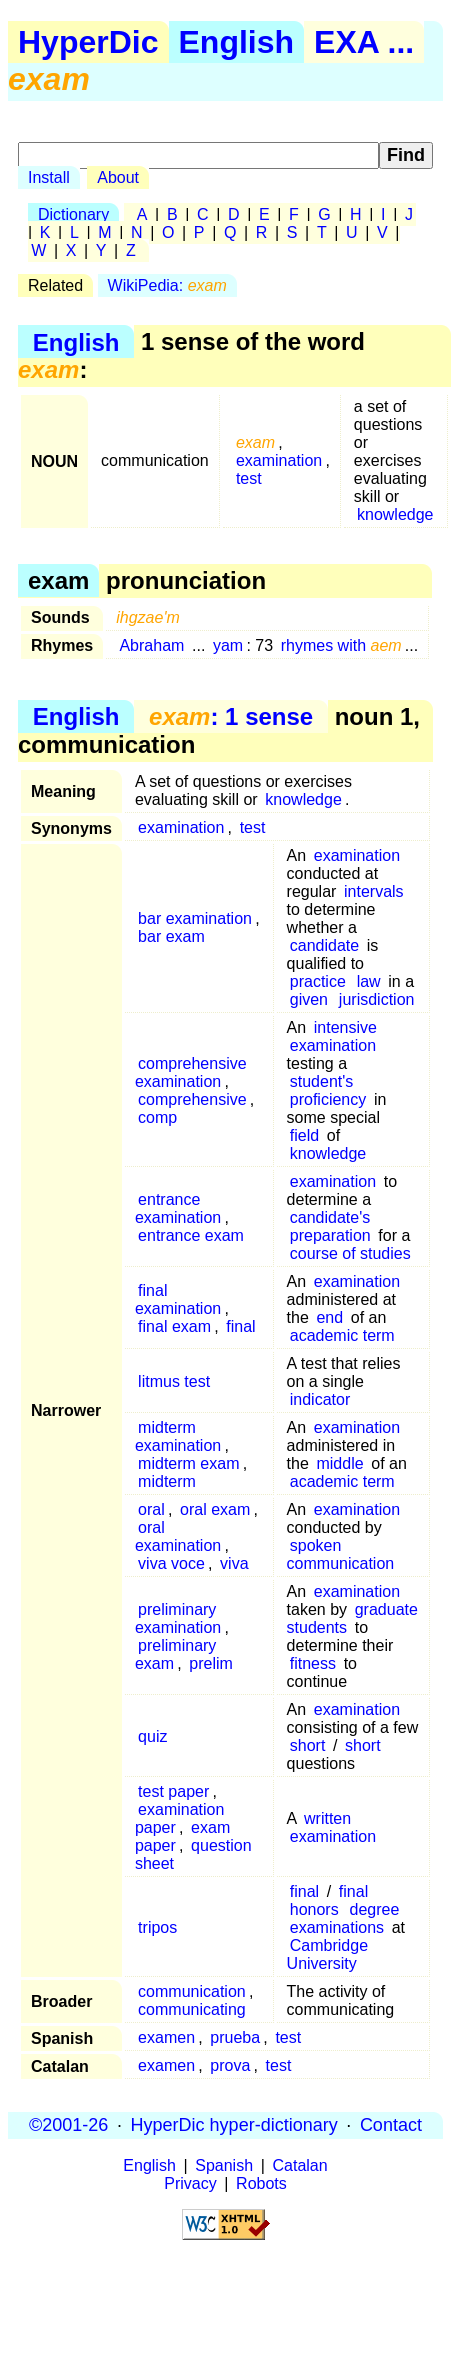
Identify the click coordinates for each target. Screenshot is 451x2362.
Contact (391, 2125)
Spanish (224, 2165)
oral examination (178, 1536)
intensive (345, 1027)
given (309, 999)
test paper (173, 1791)
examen (166, 2037)
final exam (174, 1326)
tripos (157, 1927)
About (118, 177)
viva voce (171, 1563)
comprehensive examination (191, 1072)
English (237, 42)
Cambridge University (327, 1954)
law (369, 981)
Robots (261, 2183)
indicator (320, 1399)
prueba (235, 2037)
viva (234, 1563)
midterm (167, 1481)
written (327, 1818)
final (240, 1326)
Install (49, 177)
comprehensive (192, 1099)
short (308, 1745)
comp (157, 1117)
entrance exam (191, 1235)
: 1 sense (231, 716)
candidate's (330, 1217)
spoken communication (341, 1554)
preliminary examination (178, 1618)
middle (339, 1463)
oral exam (215, 1509)
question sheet (193, 1854)
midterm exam (188, 1463)
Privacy (190, 2183)
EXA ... (364, 42)
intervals (374, 891)
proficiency (328, 1099)
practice (318, 981)
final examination (178, 1299)
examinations (337, 1927)
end (329, 1317)
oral (151, 1509)
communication (192, 1991)
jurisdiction (377, 999)
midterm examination (178, 1436)
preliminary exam (175, 1654)
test (249, 478)
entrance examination (178, 1208)
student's (322, 1081)
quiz (152, 1736)
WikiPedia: (167, 285)
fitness (313, 1663)
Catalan (300, 2165)
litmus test (174, 1381)
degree (375, 1909)
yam (228, 645)
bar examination (195, 918)
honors (314, 1909)
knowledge (395, 514)
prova (230, 2065)
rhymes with (341, 645)
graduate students (352, 1618)
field (304, 1135)
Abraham (151, 645)
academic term (342, 1335)
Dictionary (73, 214)
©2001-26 (68, 2125)
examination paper (179, 1818)
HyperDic (88, 42)
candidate (324, 945)
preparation (330, 1235)
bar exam (171, 936)
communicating (192, 2009)
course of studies (350, 1253)
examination (279, 460)
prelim (211, 1663)
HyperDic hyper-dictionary (234, 2125)
